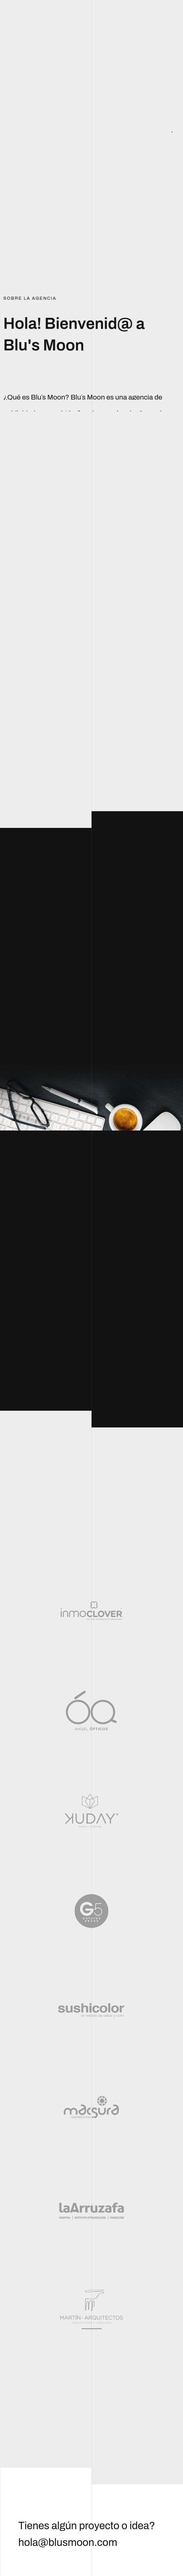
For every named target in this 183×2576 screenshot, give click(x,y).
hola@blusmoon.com (67, 2542)
